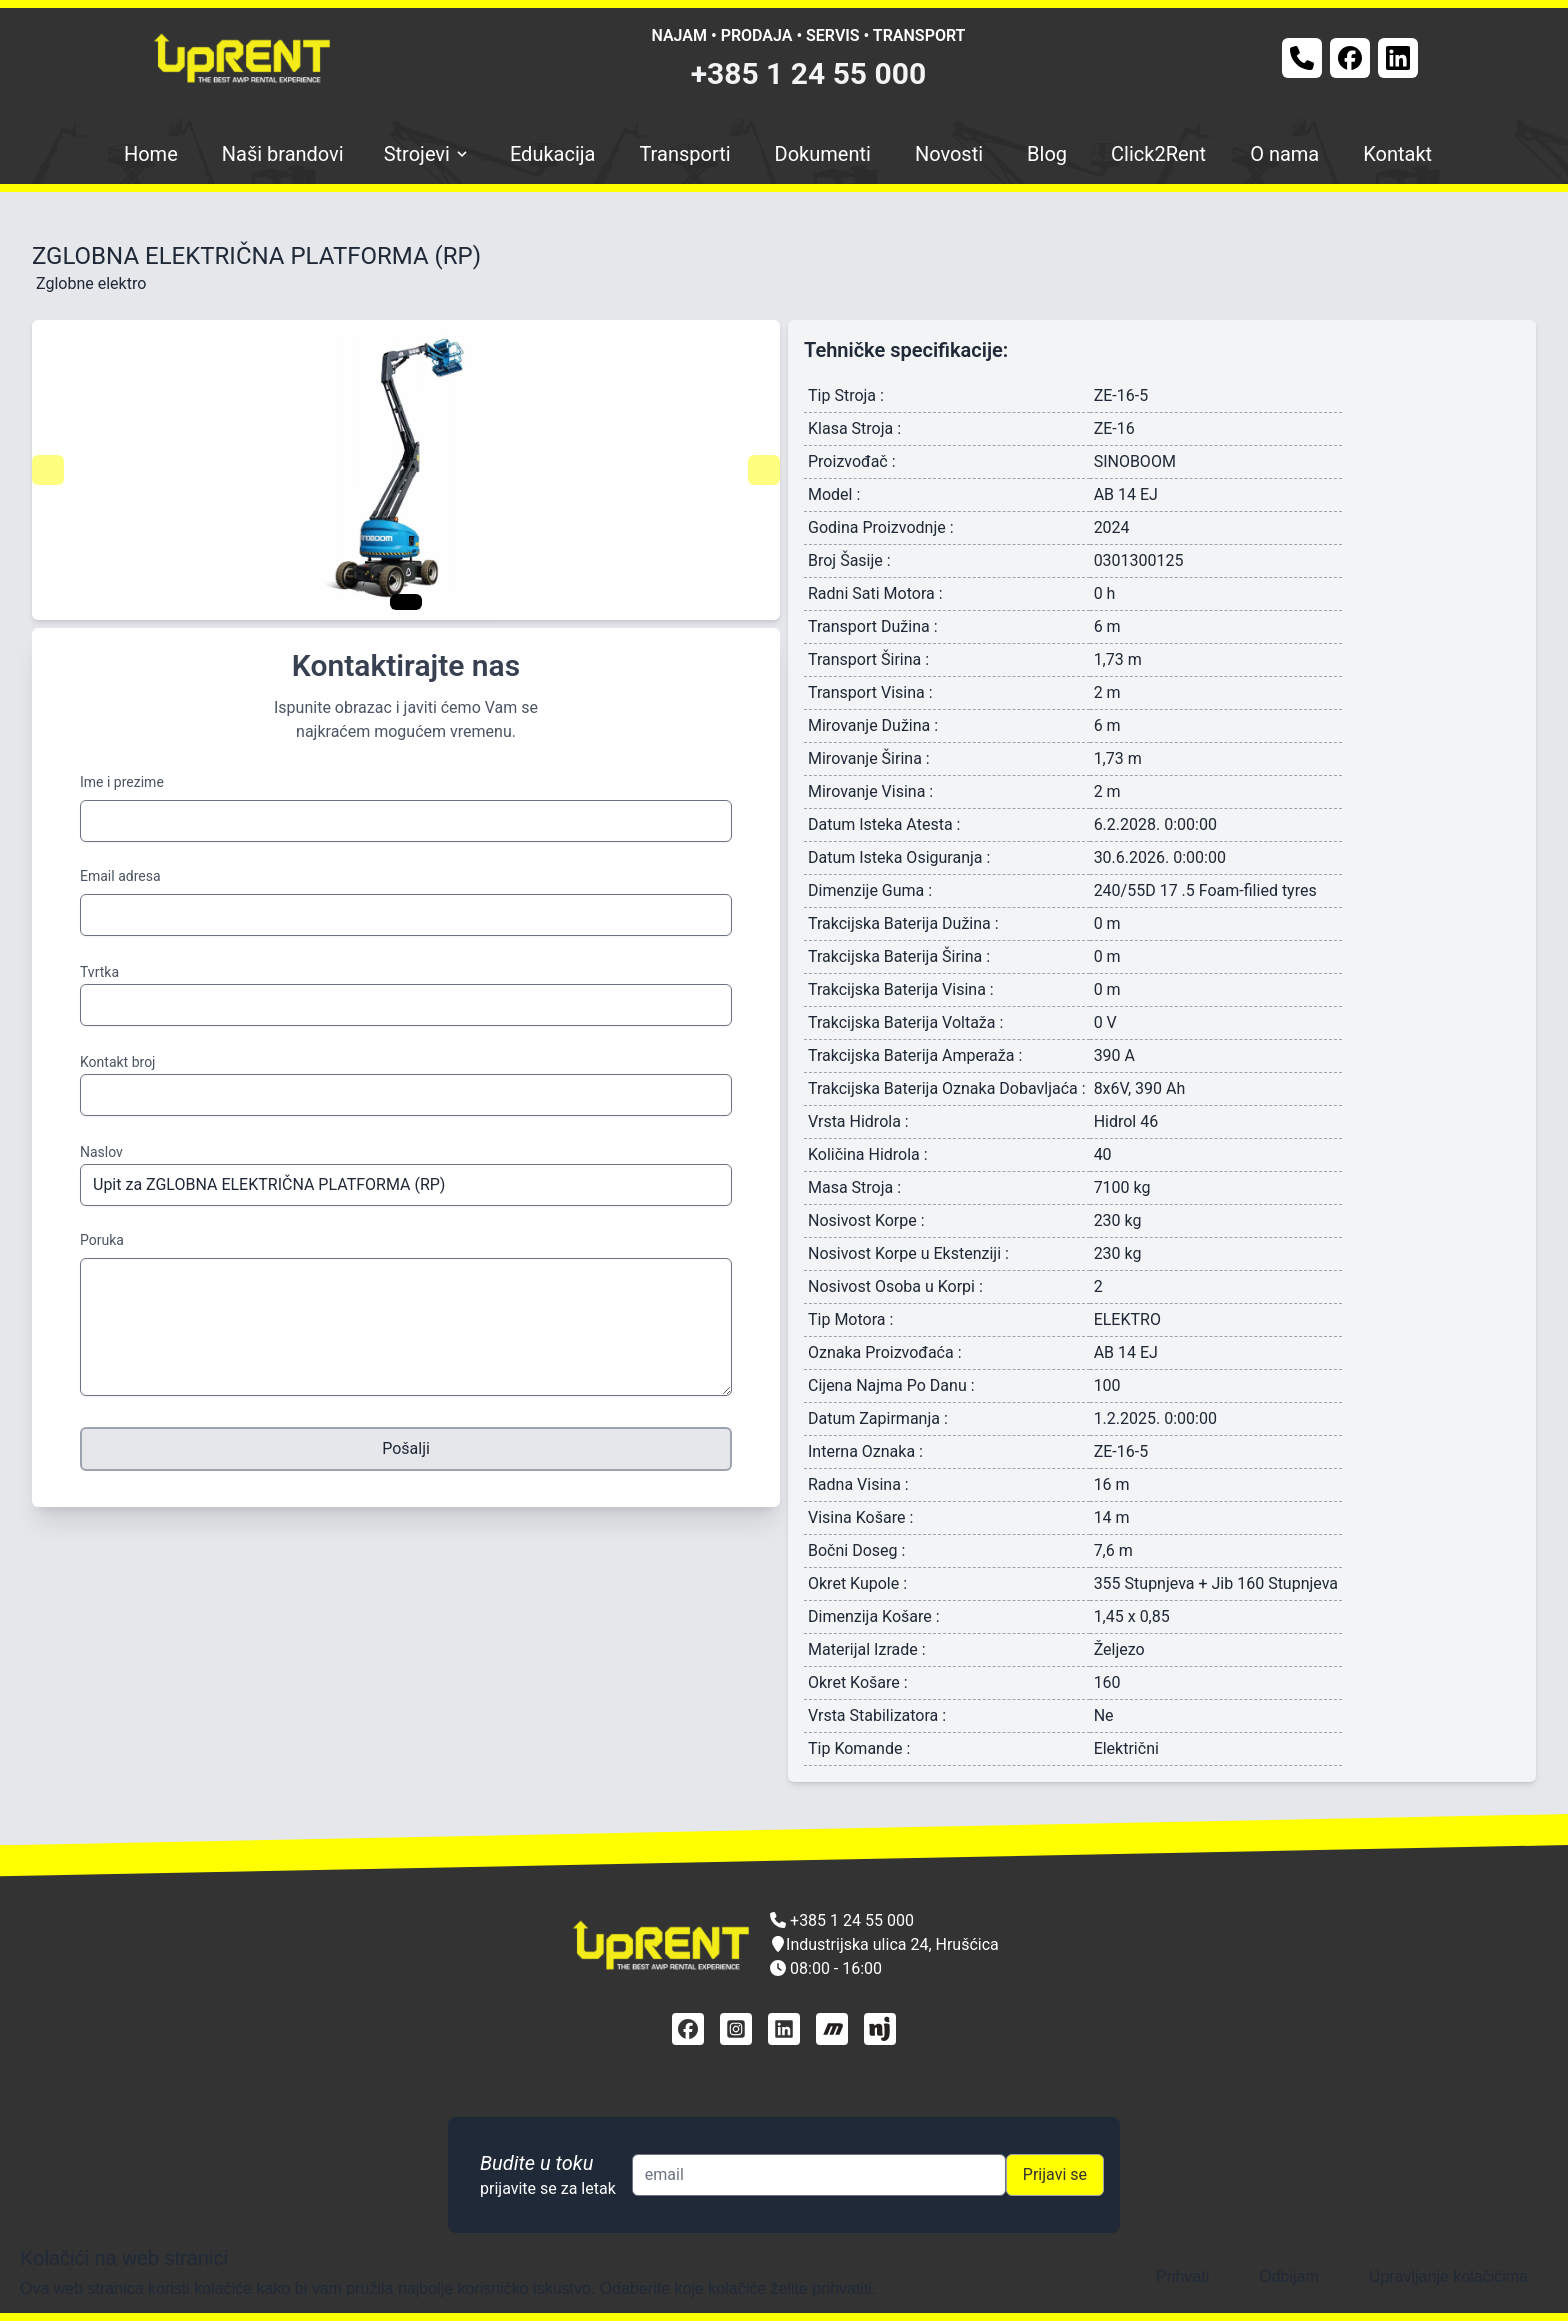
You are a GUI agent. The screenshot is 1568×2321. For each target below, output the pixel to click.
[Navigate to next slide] (764, 470)
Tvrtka (99, 972)
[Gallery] (406, 470)
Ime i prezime (122, 782)
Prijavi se (1055, 2174)
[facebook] (688, 2029)
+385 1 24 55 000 (809, 73)
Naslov (101, 1152)
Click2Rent (1158, 154)
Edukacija (553, 154)
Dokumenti (823, 154)
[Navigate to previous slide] (48, 470)
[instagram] (736, 2029)
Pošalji (406, 1448)
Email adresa (120, 876)
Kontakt (1397, 154)
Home (151, 154)
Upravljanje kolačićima (1448, 2276)
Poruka (102, 1240)
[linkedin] (784, 2029)
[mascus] (832, 2029)
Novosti (949, 154)
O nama (1284, 154)
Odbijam (1289, 2276)
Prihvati (1182, 2276)
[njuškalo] (880, 2029)
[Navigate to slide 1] (406, 602)
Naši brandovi (283, 154)
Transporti (684, 154)
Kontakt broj (117, 1062)
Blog (1047, 154)
